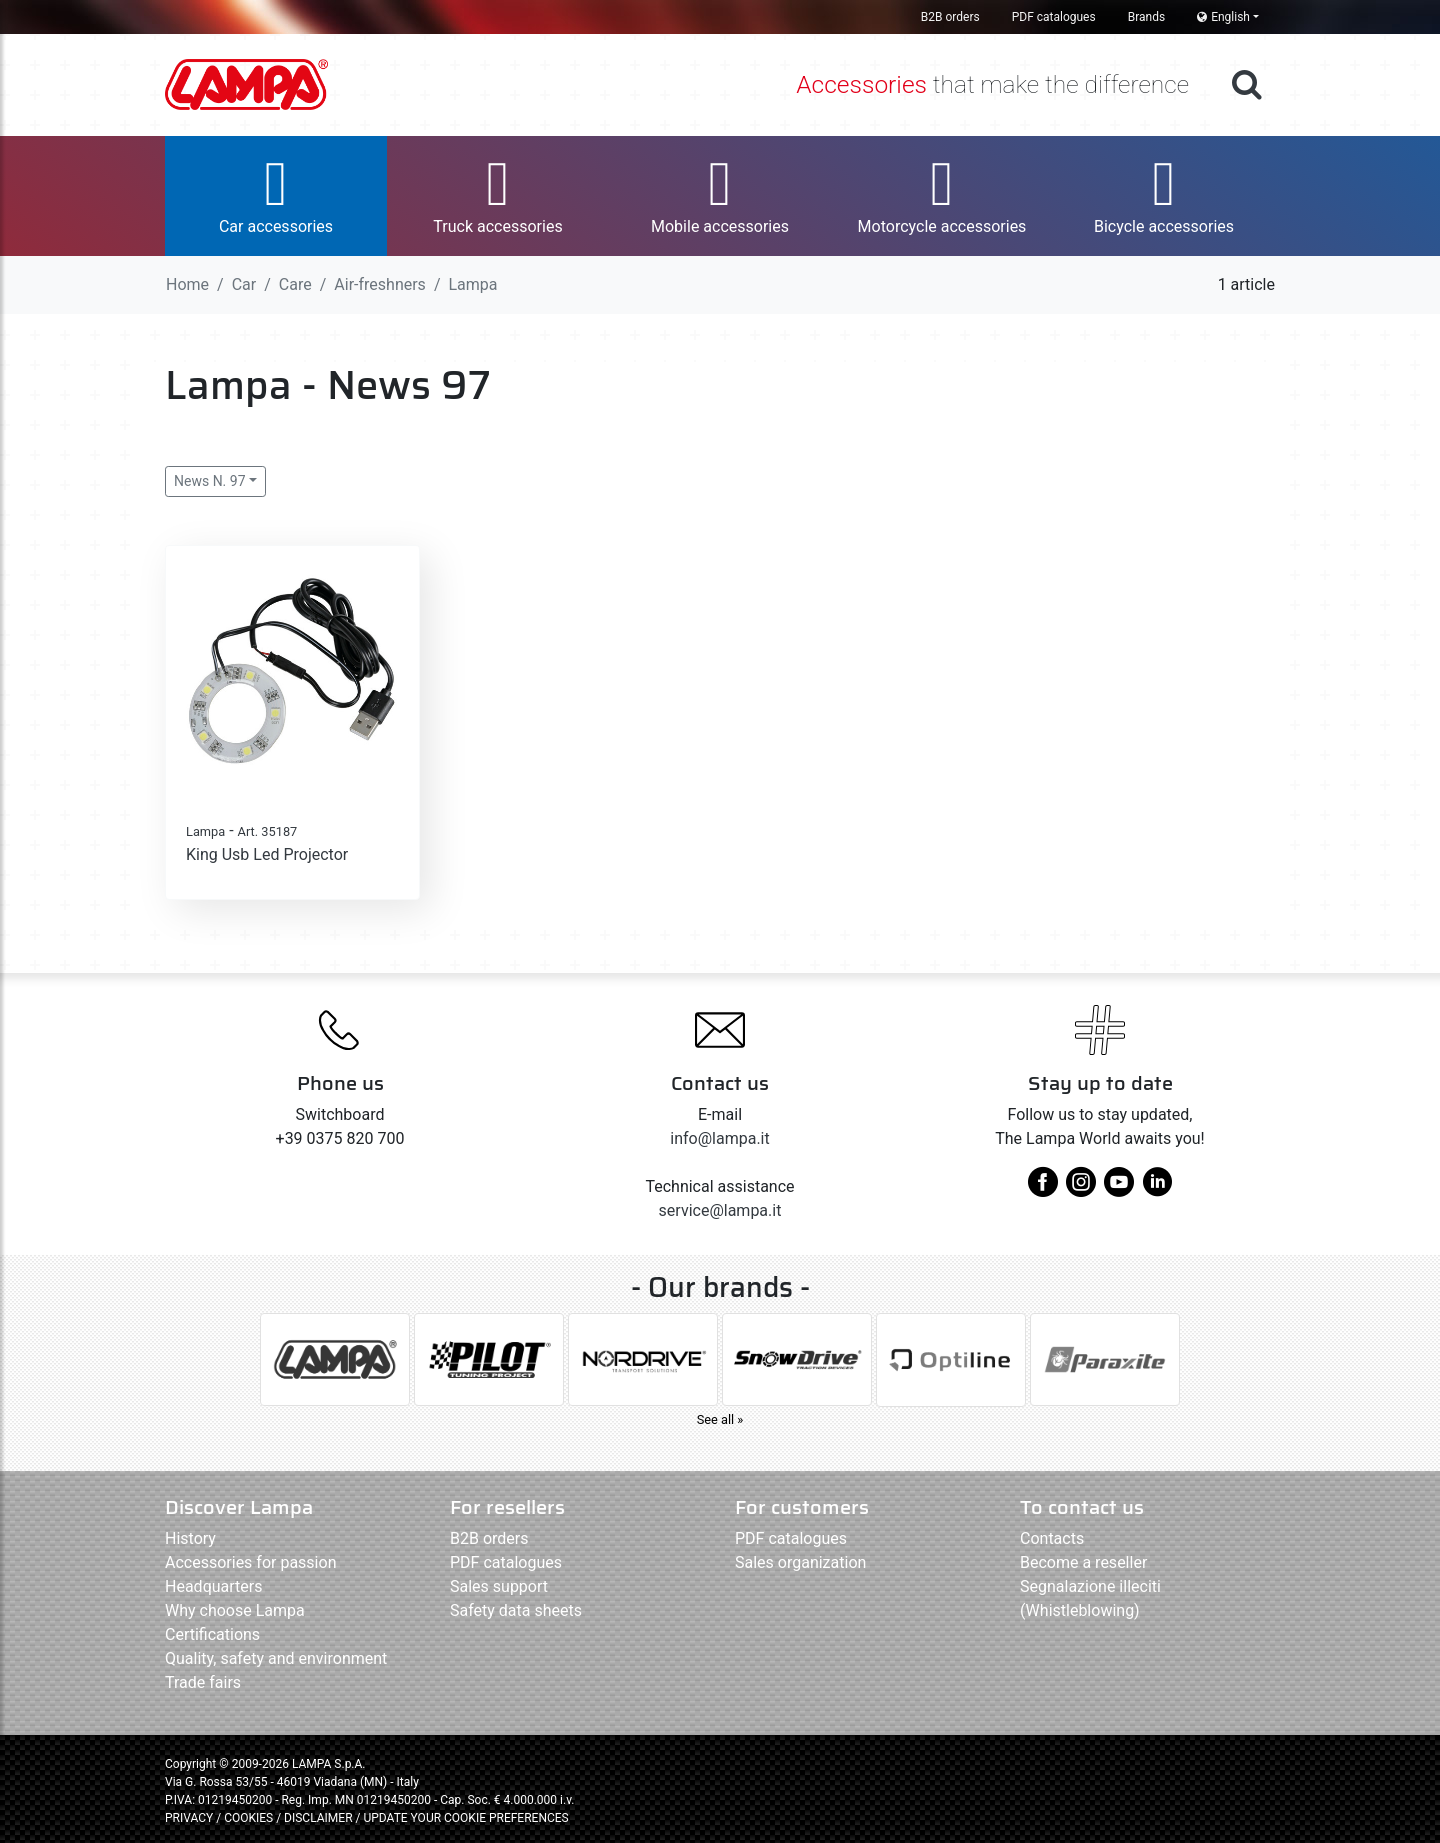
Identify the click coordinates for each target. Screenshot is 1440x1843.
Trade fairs (203, 1682)
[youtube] (1119, 1189)
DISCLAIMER (319, 1818)
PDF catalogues (1054, 17)
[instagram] (1081, 1189)
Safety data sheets (516, 1610)
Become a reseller (1083, 1562)
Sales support (499, 1586)
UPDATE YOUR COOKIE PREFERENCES (465, 1818)
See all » (720, 1419)
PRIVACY (189, 1818)
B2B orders (950, 17)
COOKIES (248, 1818)
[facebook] (1043, 1189)
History (190, 1538)
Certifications (212, 1634)
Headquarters (213, 1586)
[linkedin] (1157, 1189)
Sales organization (800, 1562)
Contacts (1052, 1538)
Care (295, 284)
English (1223, 17)
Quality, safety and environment (276, 1658)
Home (187, 284)
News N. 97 (210, 481)
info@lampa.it (719, 1138)
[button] (276, 196)
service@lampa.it (720, 1210)
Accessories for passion (250, 1562)
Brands (1146, 17)
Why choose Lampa (235, 1610)
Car (244, 284)
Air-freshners (380, 284)
